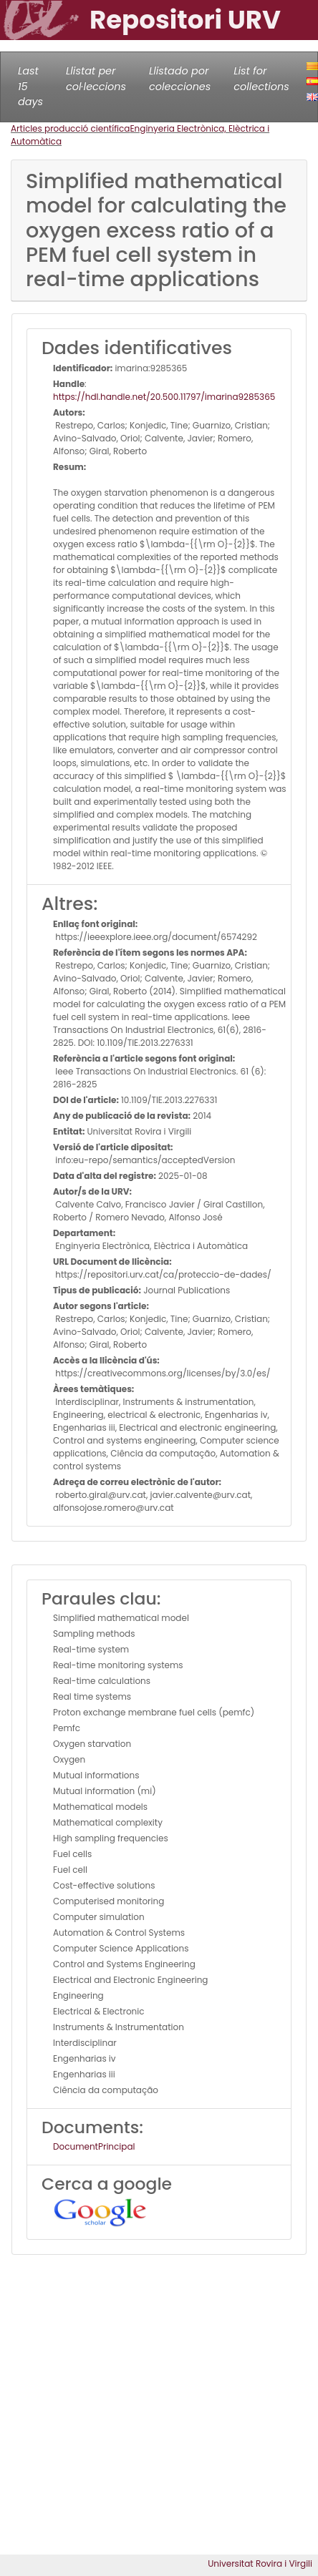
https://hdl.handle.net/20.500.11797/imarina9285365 (164, 397)
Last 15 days (30, 86)
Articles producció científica (70, 128)
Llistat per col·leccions (96, 79)
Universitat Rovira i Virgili (260, 2563)
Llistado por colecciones (180, 79)
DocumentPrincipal (94, 2146)
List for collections (261, 79)
